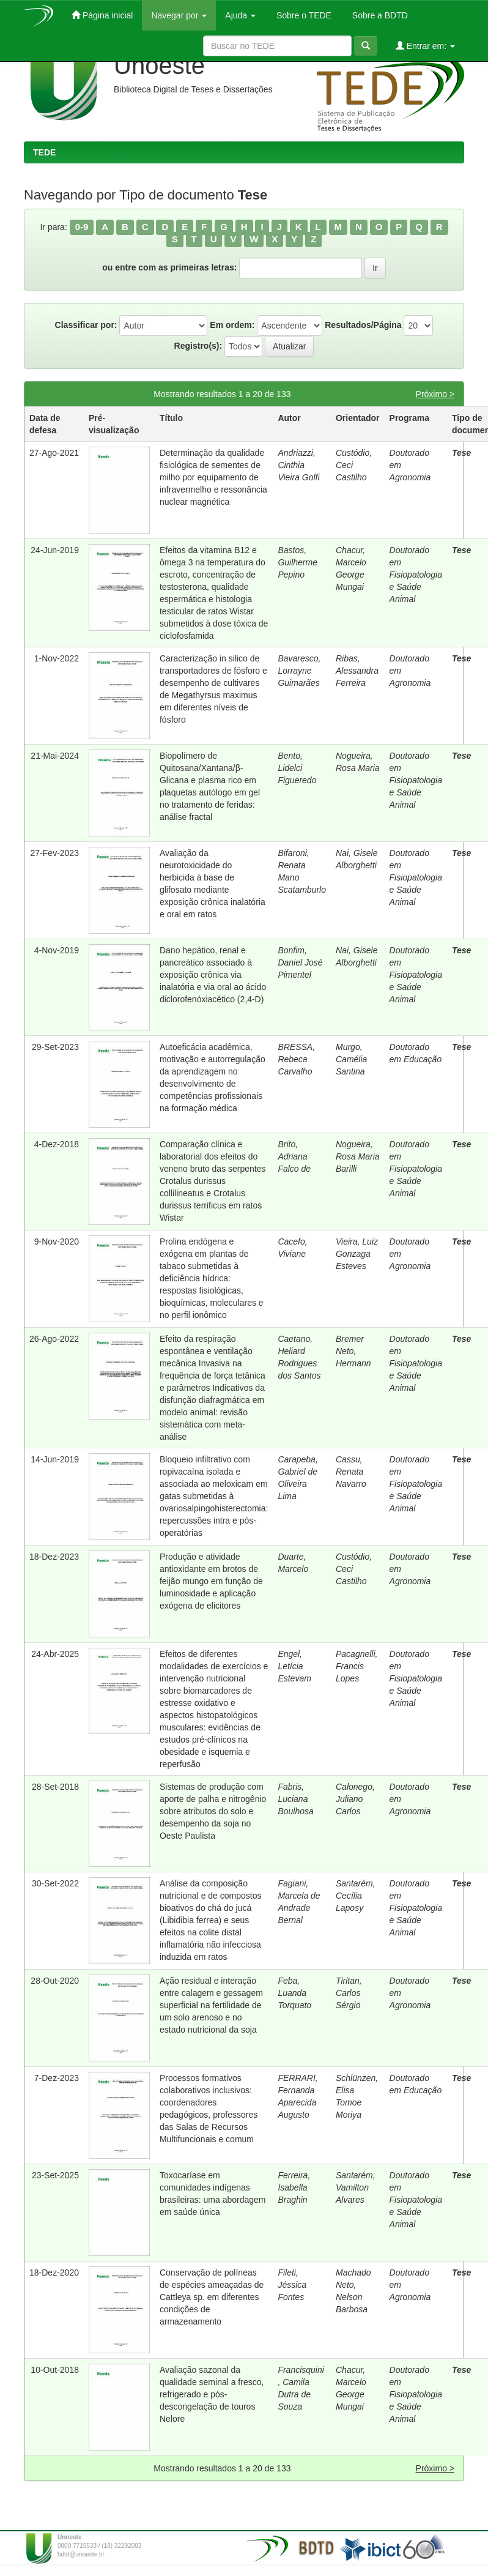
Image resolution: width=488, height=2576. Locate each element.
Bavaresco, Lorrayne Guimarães (299, 670)
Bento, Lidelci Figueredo (297, 768)
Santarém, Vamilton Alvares (355, 2187)
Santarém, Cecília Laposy (355, 1895)
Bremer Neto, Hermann (353, 1351)
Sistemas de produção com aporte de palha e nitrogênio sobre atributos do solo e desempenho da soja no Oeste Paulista (213, 1811)
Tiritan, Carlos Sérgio (349, 1993)
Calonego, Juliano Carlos (355, 1799)
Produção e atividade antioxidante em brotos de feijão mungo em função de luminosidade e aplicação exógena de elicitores (211, 1581)
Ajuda (240, 15)
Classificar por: (86, 325)
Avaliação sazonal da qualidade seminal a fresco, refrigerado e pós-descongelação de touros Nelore (212, 2394)
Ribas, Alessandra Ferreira (357, 670)
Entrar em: (425, 45)
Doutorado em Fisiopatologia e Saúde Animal (416, 574)
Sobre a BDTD (379, 15)
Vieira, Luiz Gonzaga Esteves (357, 1254)
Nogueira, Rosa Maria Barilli (358, 1156)
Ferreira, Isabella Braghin (294, 2187)
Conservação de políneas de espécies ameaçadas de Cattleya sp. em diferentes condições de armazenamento (212, 2297)
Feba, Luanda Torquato (294, 1993)
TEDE (44, 152)
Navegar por (179, 15)
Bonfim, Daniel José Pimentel (300, 962)
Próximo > (435, 394)
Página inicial (102, 15)
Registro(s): (198, 346)
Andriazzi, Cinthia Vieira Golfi (298, 465)
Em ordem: (232, 325)
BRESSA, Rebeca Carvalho (296, 1059)
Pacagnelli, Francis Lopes (357, 1666)
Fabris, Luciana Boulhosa (295, 1799)
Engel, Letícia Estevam (294, 1666)
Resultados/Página (363, 325)
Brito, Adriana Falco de (294, 1156)
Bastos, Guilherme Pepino (297, 562)
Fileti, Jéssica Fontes (292, 2285)
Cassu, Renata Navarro (351, 1471)
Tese (461, 453)
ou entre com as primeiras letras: (169, 267)
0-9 (82, 226)
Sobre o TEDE (302, 15)
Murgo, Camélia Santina (351, 1059)
